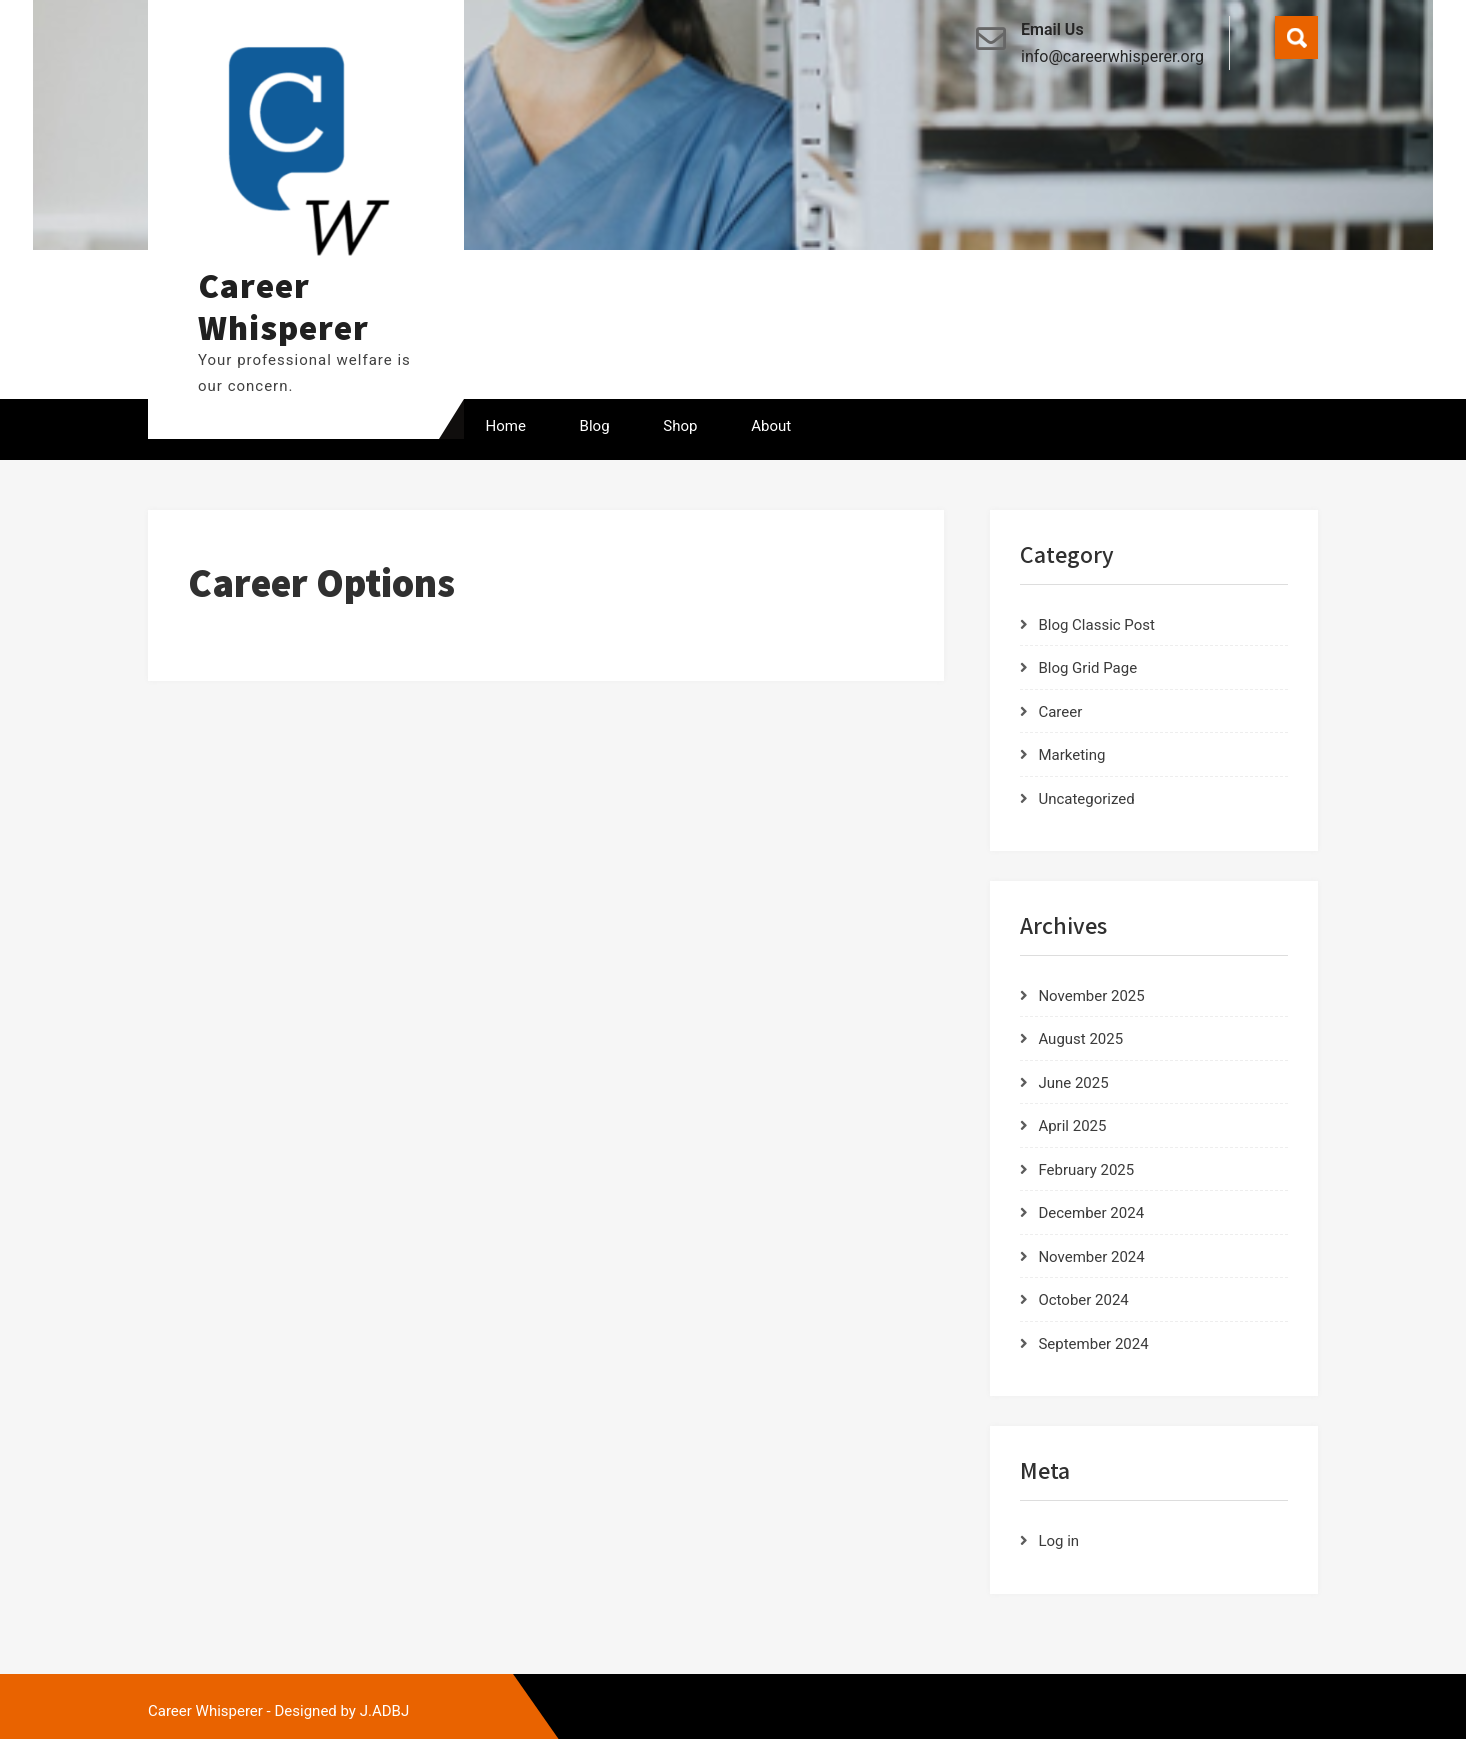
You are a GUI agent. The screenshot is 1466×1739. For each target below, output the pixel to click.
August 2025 (1080, 1039)
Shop (680, 426)
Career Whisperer (283, 306)
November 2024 (1091, 1257)
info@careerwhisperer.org (1112, 56)
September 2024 (1093, 1344)
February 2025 (1086, 1170)
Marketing (1071, 755)
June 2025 (1073, 1083)
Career (1060, 712)
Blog (595, 426)
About (771, 426)
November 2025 (1091, 996)
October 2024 (1083, 1300)
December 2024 (1091, 1213)
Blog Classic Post (1096, 625)
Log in (1058, 1541)
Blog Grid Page (1087, 668)
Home (506, 426)
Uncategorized (1086, 799)
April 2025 (1072, 1126)
